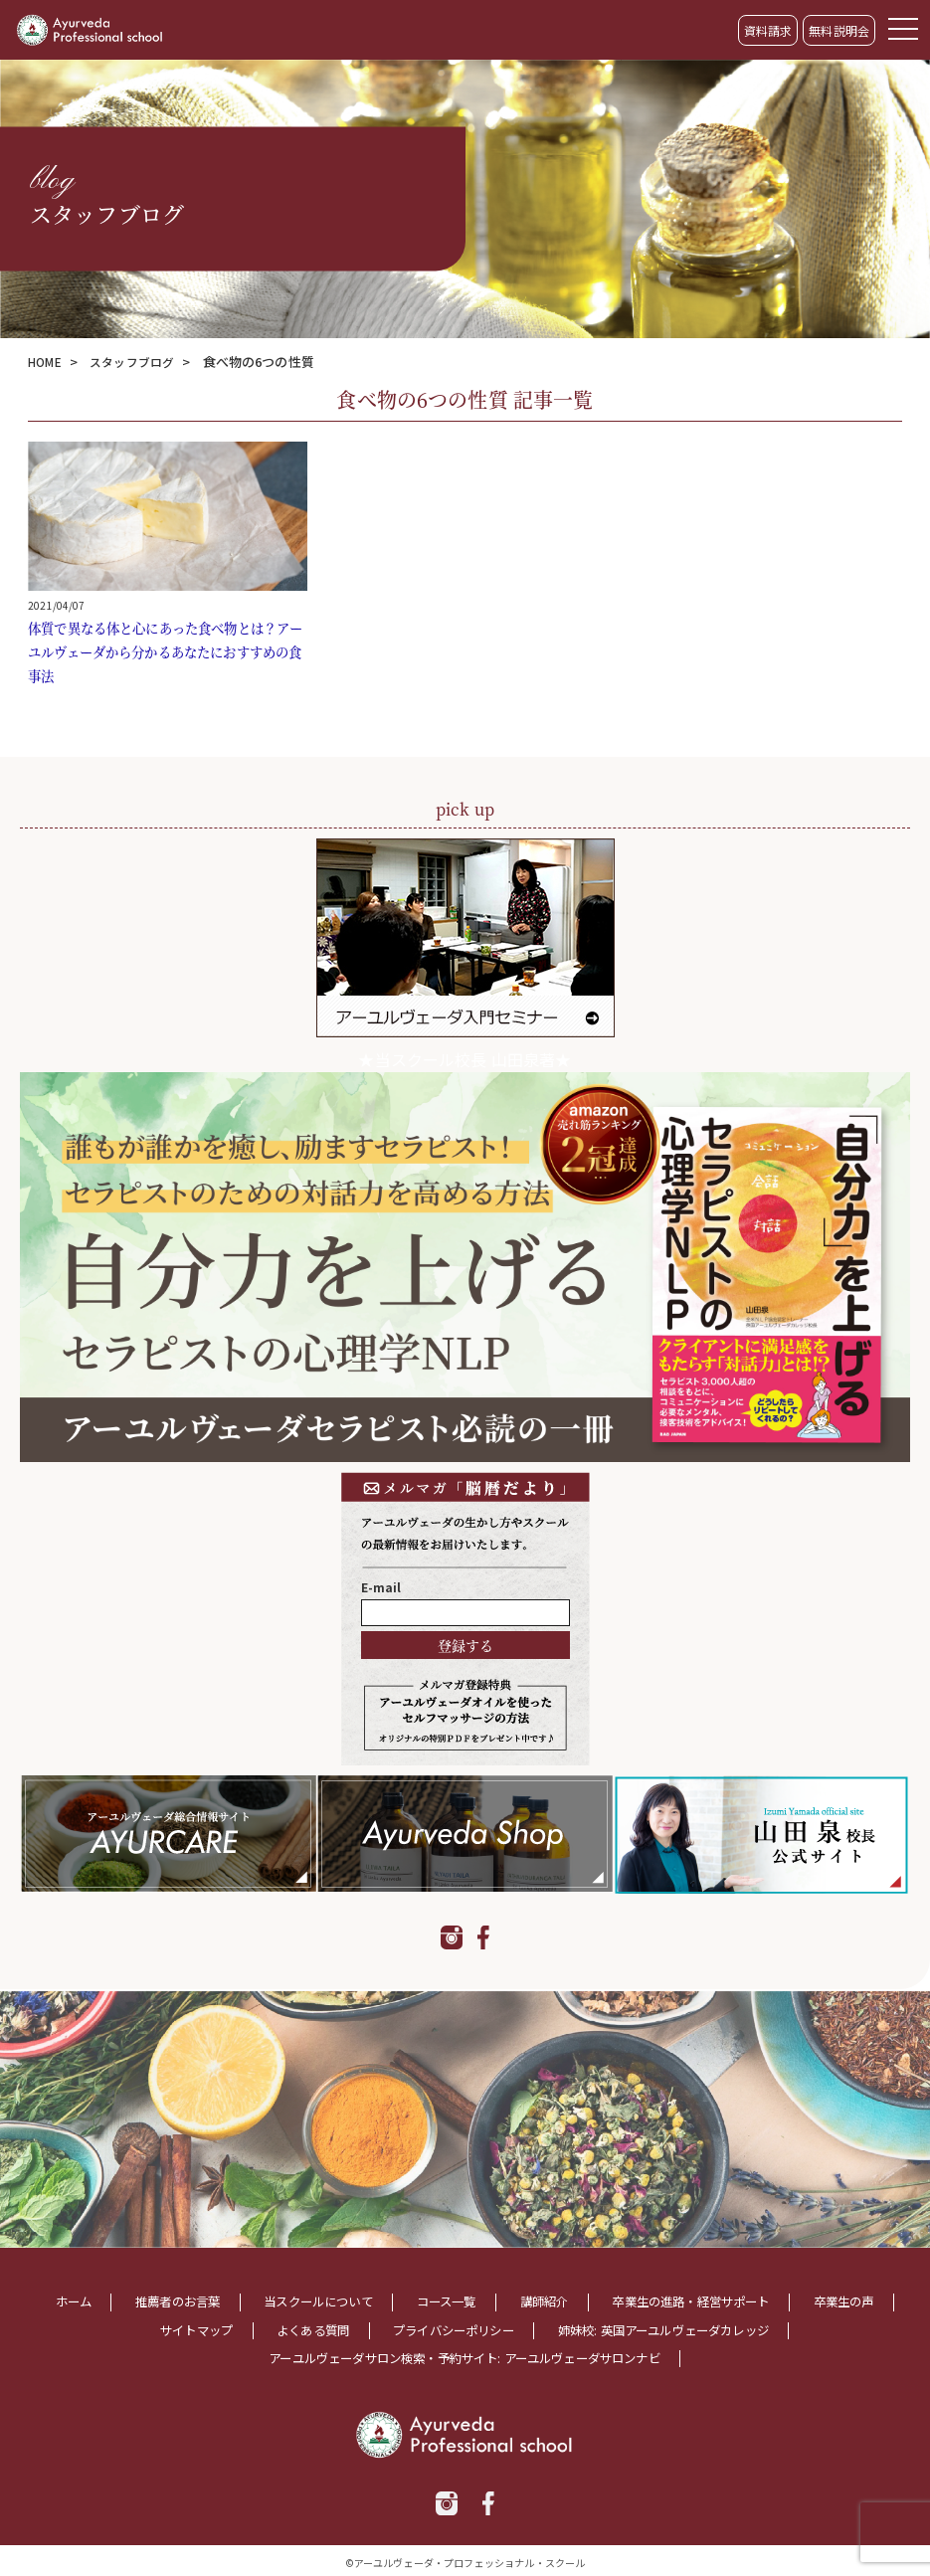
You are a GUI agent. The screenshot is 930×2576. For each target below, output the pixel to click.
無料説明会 (839, 30)
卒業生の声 (97, 2327)
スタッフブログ (140, 361)
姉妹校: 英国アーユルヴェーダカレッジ (745, 2327)
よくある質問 (349, 2327)
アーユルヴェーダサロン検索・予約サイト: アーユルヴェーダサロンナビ (464, 2354)
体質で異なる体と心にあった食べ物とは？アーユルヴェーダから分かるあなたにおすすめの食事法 (163, 651)
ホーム (84, 2301)
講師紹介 (609, 2301)
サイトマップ (219, 2327)
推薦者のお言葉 (200, 2301)
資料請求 (768, 30)
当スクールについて (357, 2301)
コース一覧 (501, 2301)
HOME (47, 361)
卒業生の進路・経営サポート (773, 2301)
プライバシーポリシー (507, 2327)
